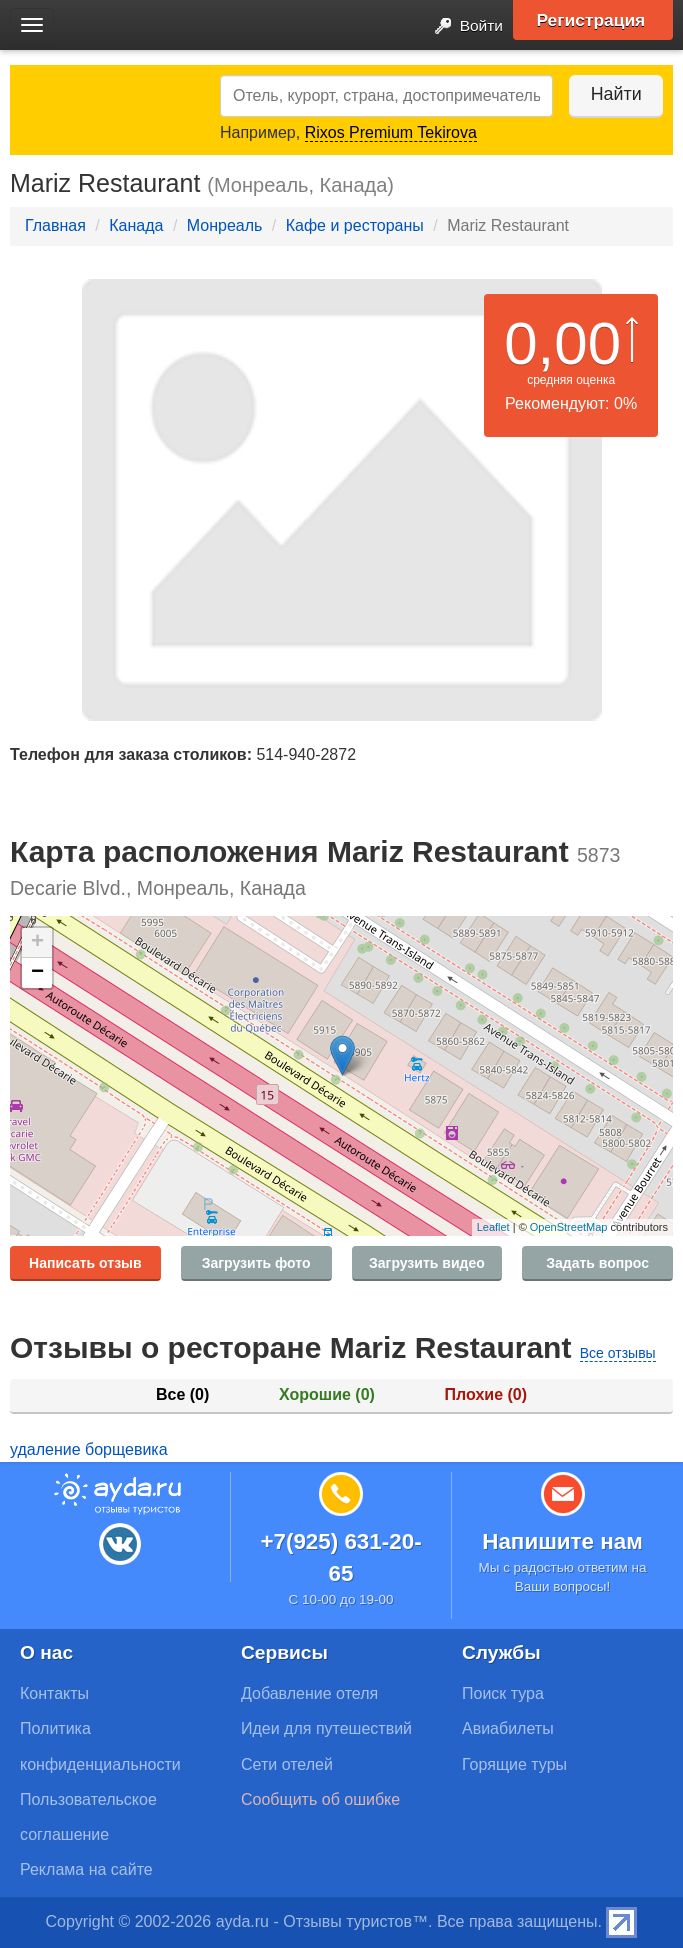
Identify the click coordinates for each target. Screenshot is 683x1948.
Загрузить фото (256, 1263)
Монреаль (225, 225)
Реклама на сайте (86, 1869)
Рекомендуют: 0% (571, 403)
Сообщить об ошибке (320, 1799)
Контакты (54, 1693)
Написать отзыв (85, 1263)
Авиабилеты (508, 1728)
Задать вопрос (597, 1263)
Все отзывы (618, 1353)
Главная (55, 225)
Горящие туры (514, 1764)
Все (182, 1394)
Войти (462, 26)
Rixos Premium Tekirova (391, 132)
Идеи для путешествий (326, 1728)
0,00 (562, 343)
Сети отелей (287, 1764)
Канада (136, 225)
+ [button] (37, 943)
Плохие (486, 1394)
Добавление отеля (309, 1693)
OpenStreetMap (569, 1227)
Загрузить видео (427, 1263)
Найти (612, 94)
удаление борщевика (89, 1449)
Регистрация (594, 20)
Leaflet (493, 1227)
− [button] (37, 973)
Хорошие (327, 1394)
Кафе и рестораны (355, 225)
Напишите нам (562, 1541)
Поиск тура (503, 1693)
